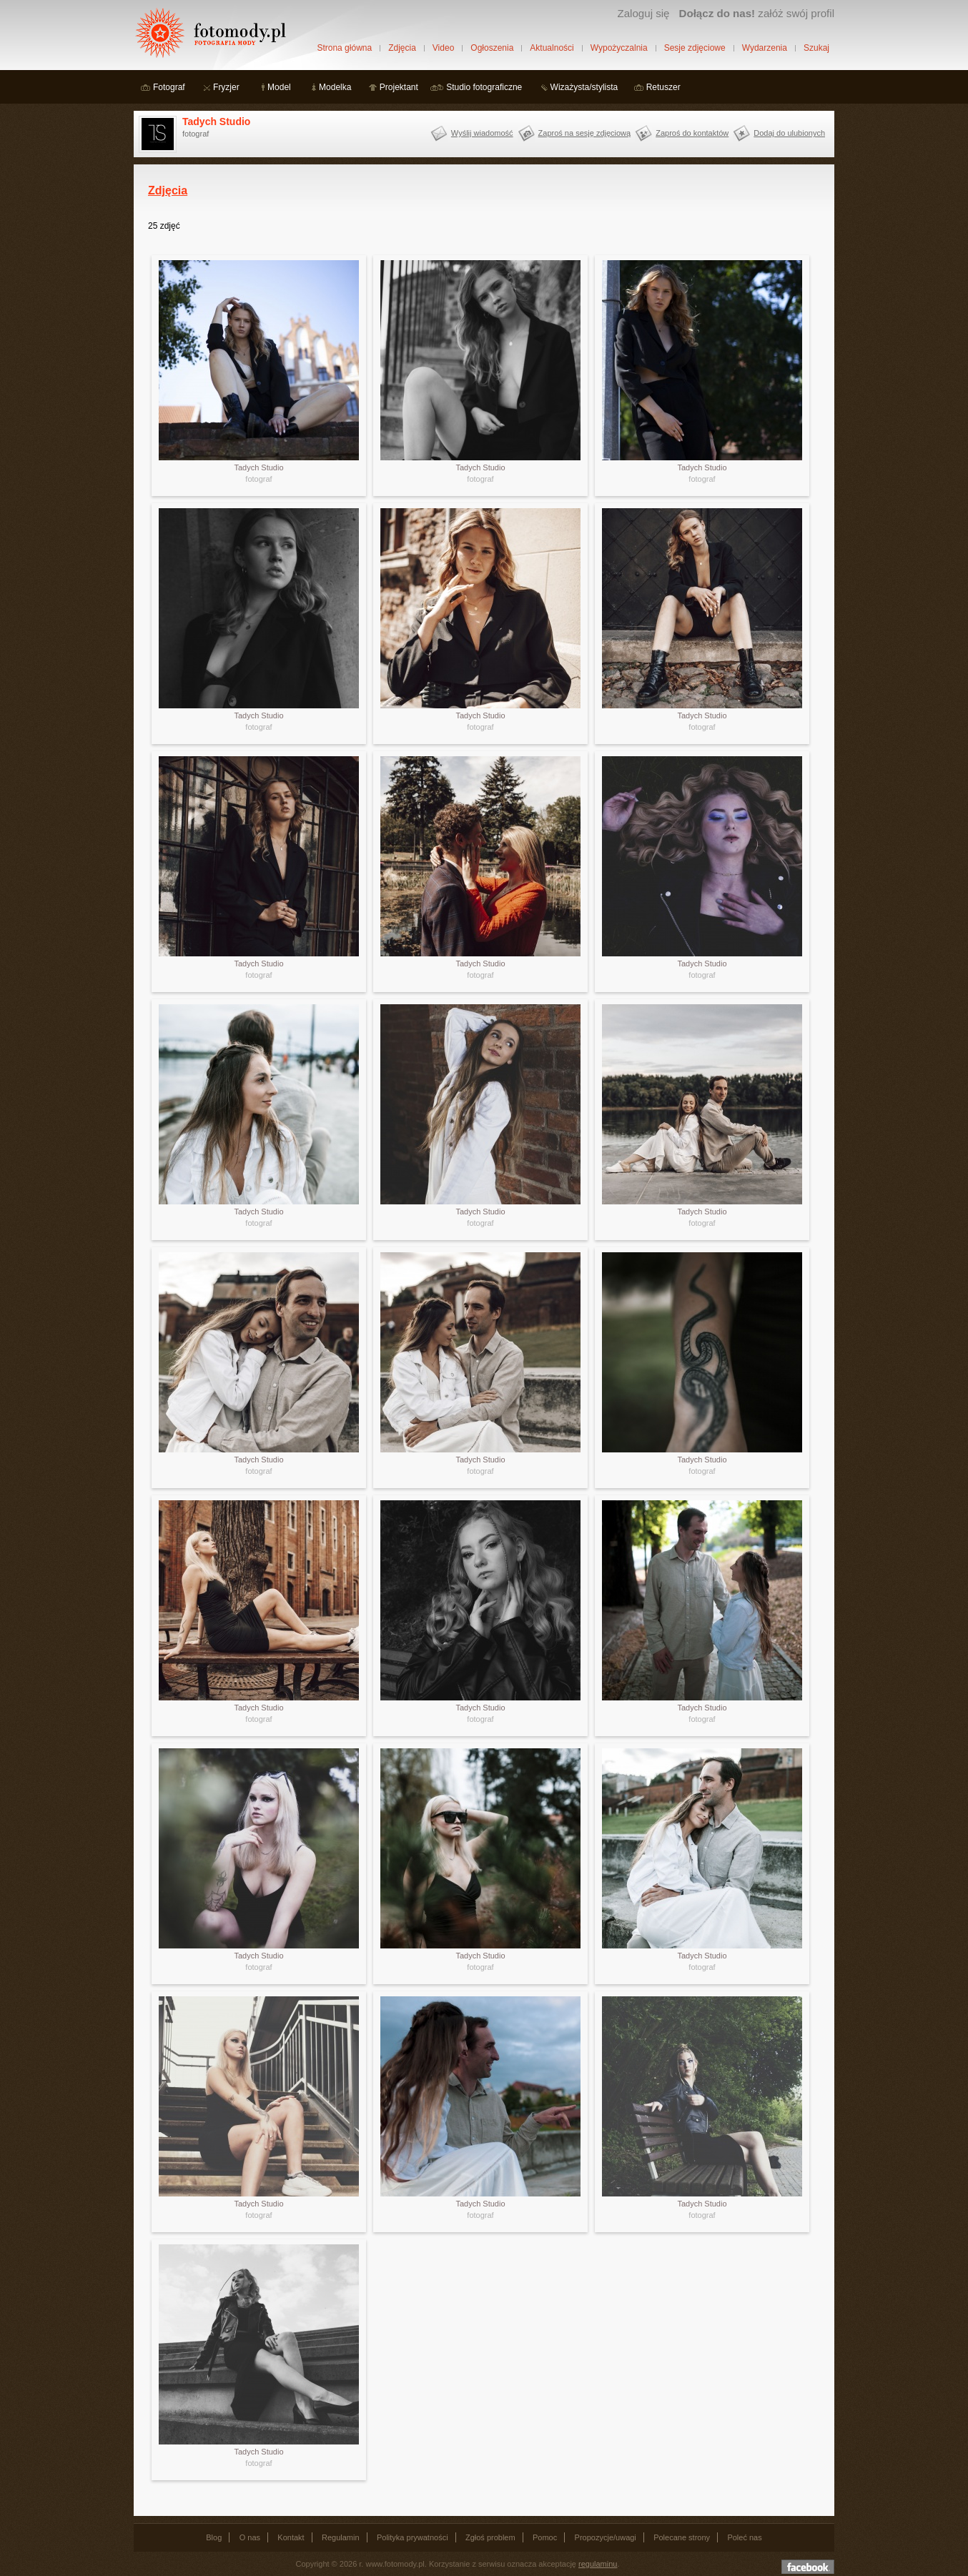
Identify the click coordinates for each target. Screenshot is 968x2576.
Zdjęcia (402, 48)
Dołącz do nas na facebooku (807, 2567)
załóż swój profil (756, 13)
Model (279, 87)
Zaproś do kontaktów (692, 133)
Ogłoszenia (491, 48)
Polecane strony (681, 2537)
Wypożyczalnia (619, 48)
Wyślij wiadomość (482, 133)
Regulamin (341, 2537)
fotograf (258, 479)
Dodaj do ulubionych (789, 133)
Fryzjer (226, 87)
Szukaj (816, 48)
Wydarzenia (764, 48)
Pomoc (545, 2537)
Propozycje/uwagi (605, 2537)
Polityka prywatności (412, 2537)
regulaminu (597, 2564)
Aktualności (551, 48)
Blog (214, 2537)
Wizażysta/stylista (584, 87)
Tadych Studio (216, 121)
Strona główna (344, 48)
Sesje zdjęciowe (695, 48)
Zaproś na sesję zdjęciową (584, 133)
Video (443, 48)
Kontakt (290, 2537)
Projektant (399, 87)
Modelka (335, 87)
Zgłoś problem (490, 2537)
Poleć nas (744, 2537)
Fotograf (169, 87)
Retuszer (663, 87)
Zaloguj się (643, 13)
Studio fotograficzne (484, 87)
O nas (249, 2537)
